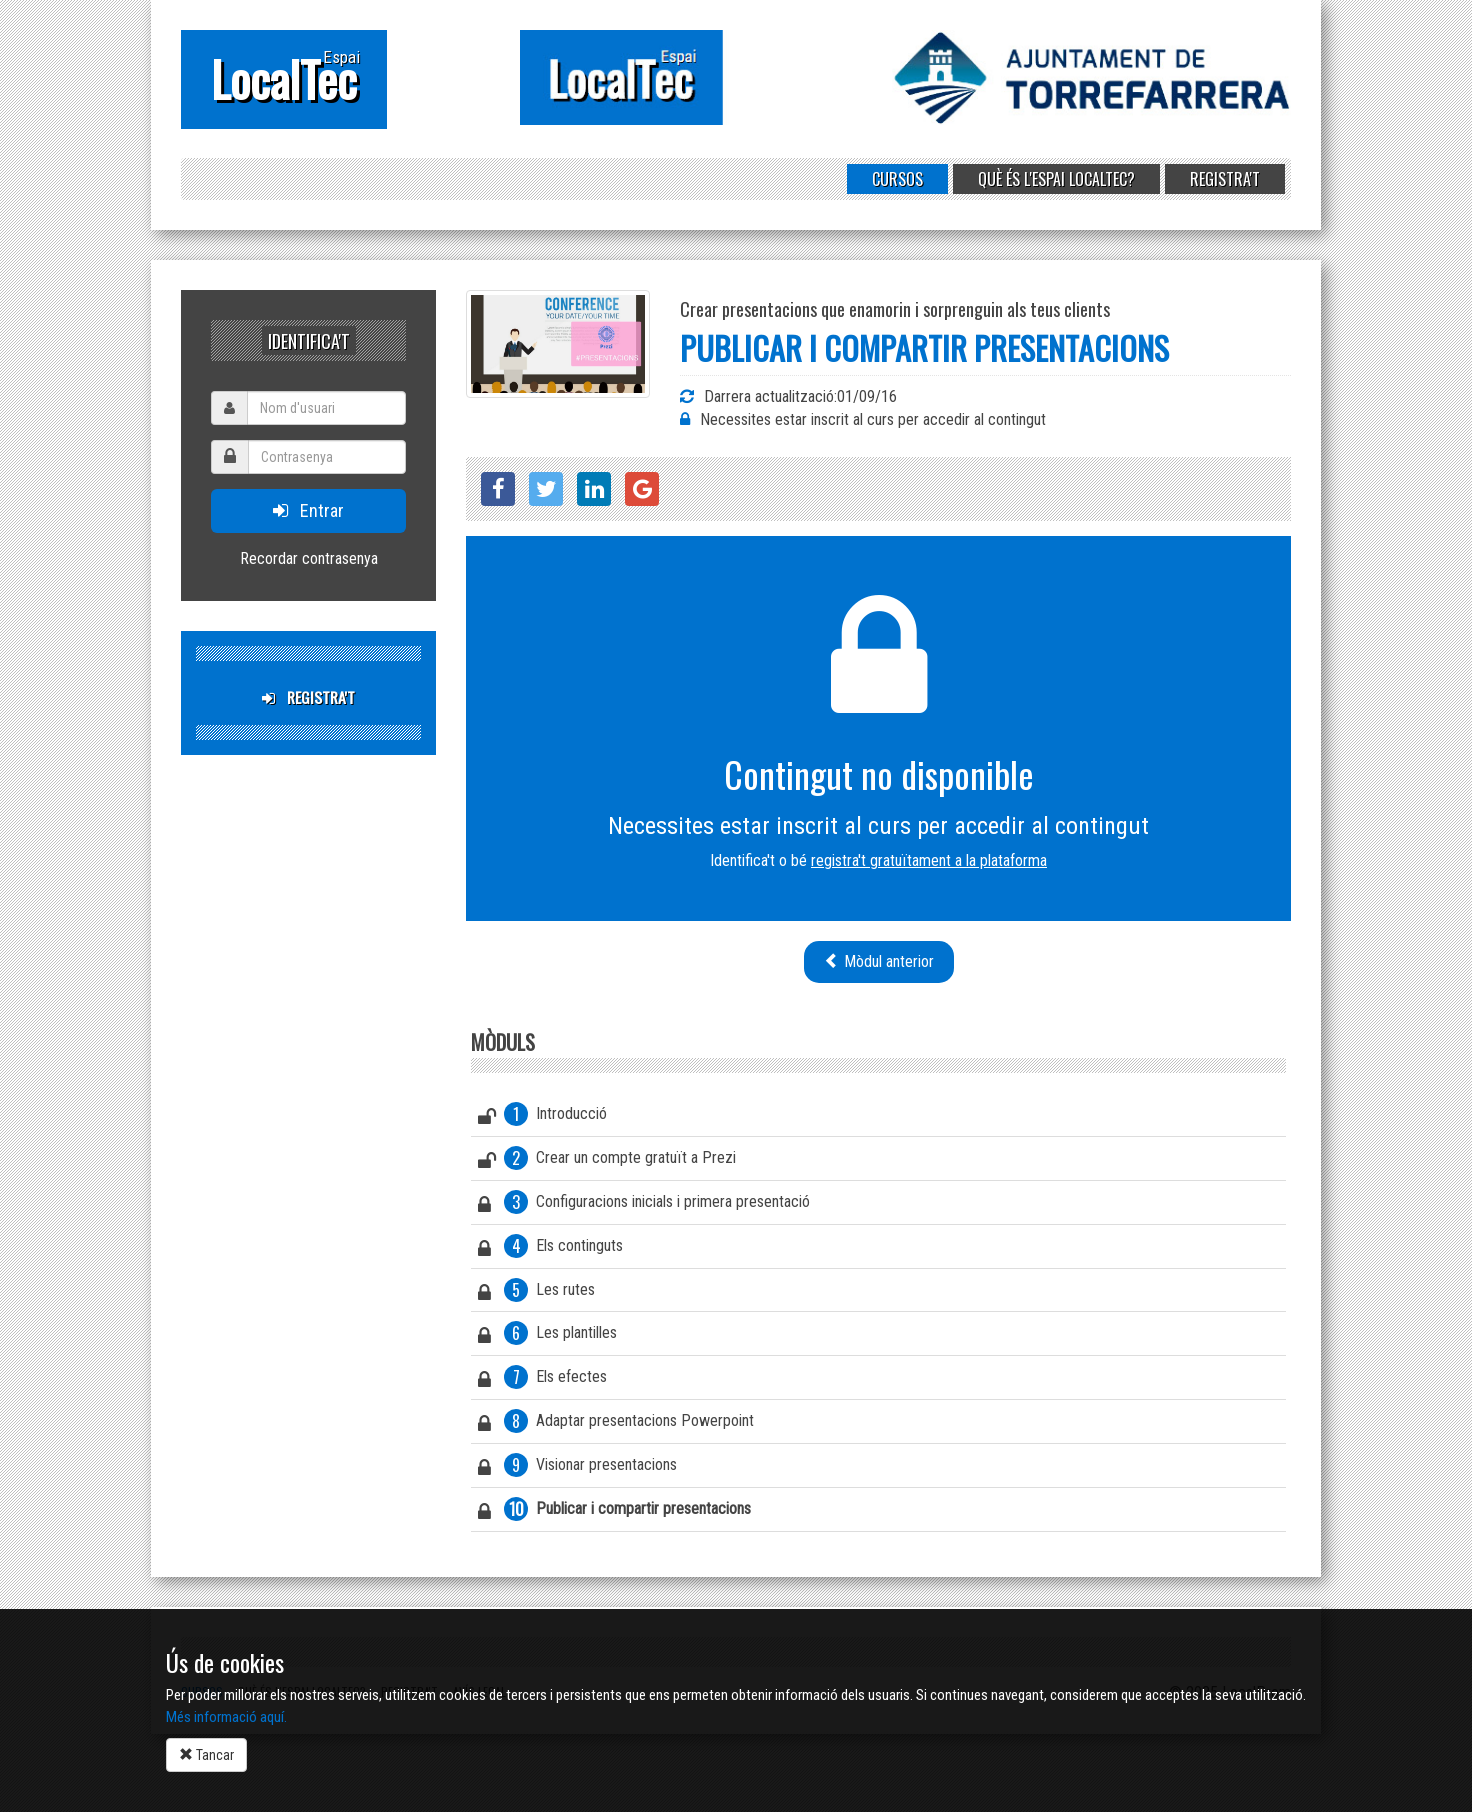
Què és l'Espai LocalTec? (1056, 179)
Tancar (206, 1755)
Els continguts (550, 1249)
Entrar (308, 510)
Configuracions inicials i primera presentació (644, 1205)
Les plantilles (547, 1336)
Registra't (1225, 179)
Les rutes (536, 1293)
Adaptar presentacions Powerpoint (616, 1424)
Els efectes (542, 1380)
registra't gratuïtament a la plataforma (929, 860)
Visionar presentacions (577, 1468)
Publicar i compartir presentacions (614, 1512)
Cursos (897, 179)
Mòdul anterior (879, 961)
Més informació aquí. (226, 1717)
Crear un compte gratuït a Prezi (607, 1161)
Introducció (542, 1117)
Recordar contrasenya (309, 558)
